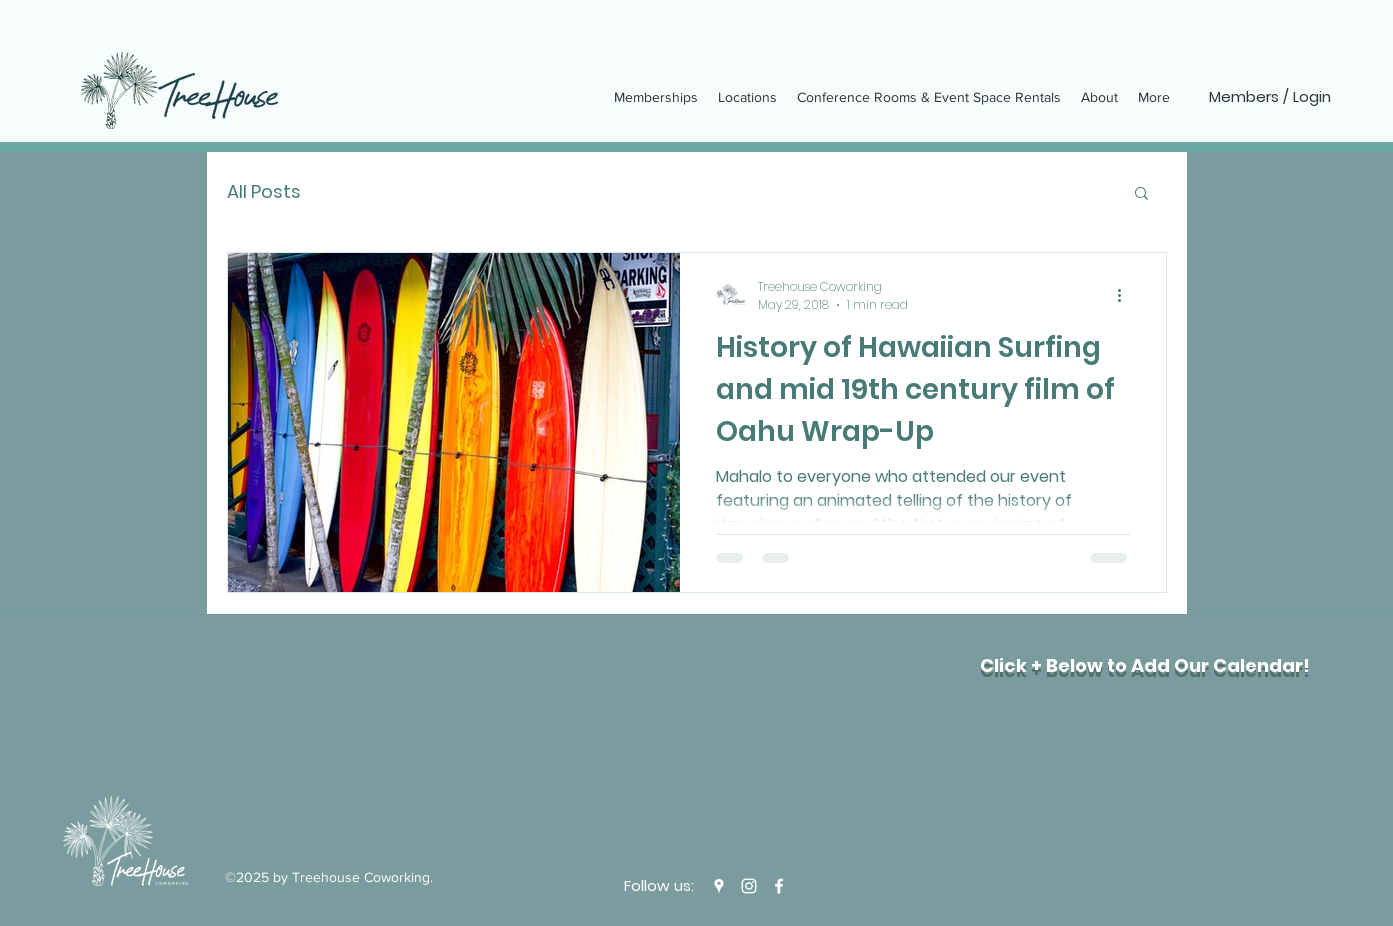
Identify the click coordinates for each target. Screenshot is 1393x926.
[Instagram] (749, 886)
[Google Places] (719, 886)
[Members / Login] (1270, 97)
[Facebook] (779, 886)
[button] (1141, 194)
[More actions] (1127, 296)
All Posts (264, 191)
